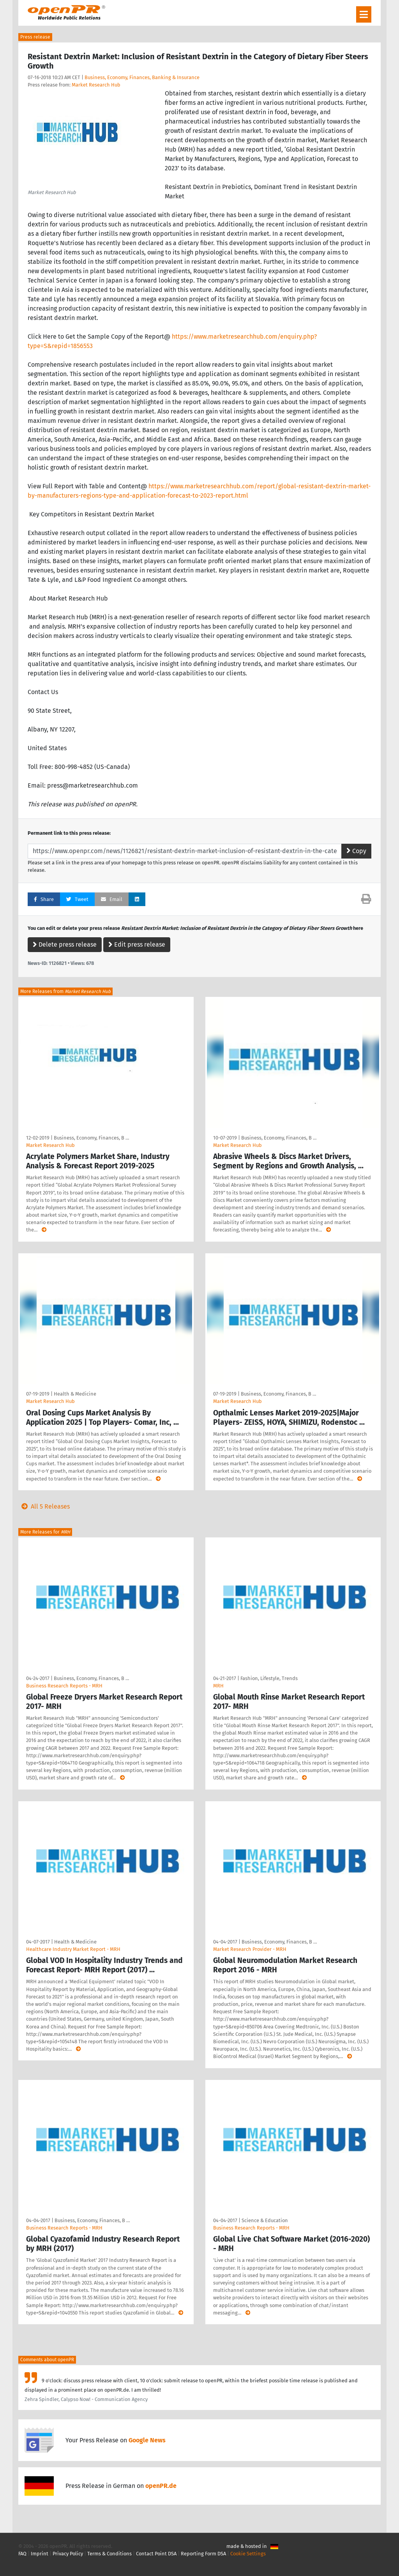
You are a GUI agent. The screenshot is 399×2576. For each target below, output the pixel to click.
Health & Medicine (75, 1394)
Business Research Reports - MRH (64, 1686)
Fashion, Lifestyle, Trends (269, 1678)
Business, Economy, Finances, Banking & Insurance (142, 77)
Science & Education (265, 2220)
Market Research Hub (96, 85)
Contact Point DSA (156, 2554)
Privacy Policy (68, 2554)
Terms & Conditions (109, 2554)
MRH (218, 1686)
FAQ (22, 2554)
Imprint (39, 2554)
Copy (356, 851)
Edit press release (136, 944)
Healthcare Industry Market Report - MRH (73, 1949)
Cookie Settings (248, 2554)
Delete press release (65, 944)
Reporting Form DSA (203, 2554)
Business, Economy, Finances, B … (91, 1138)
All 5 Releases (44, 1506)
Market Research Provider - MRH (249, 1949)
